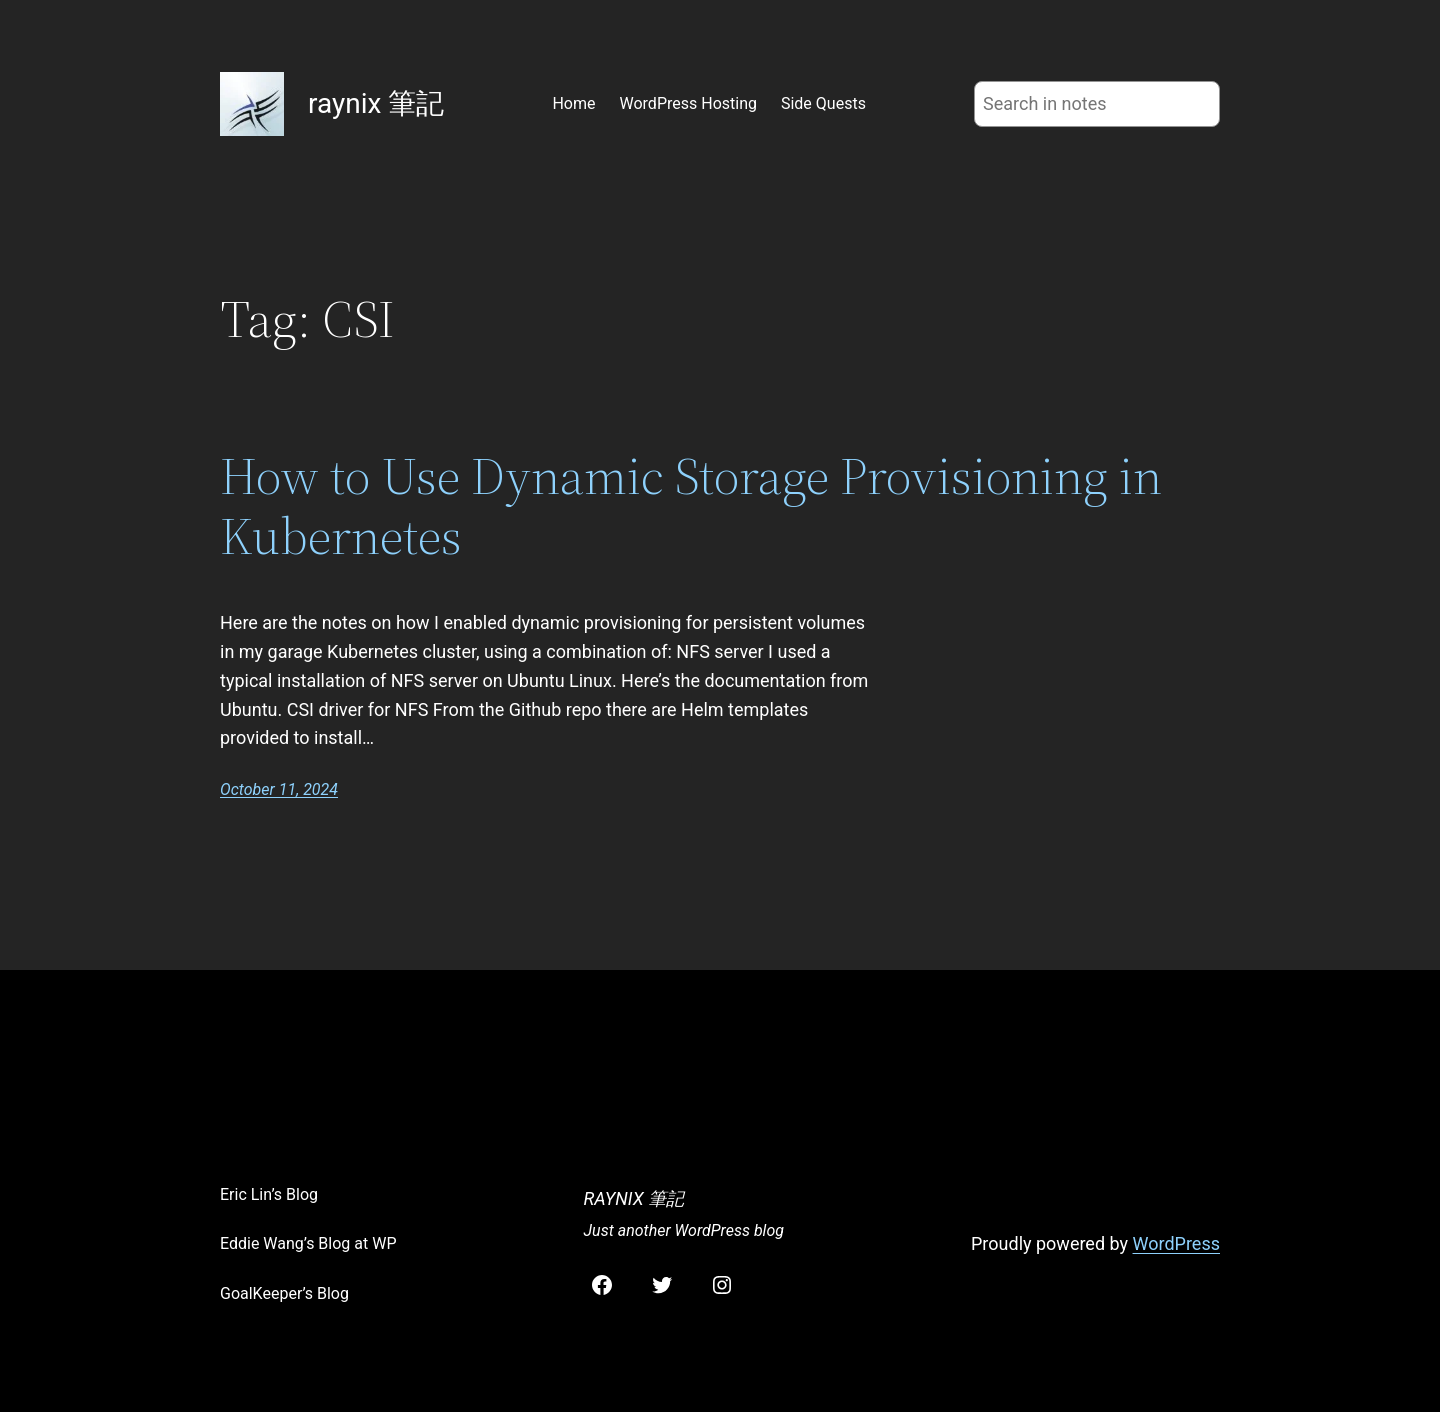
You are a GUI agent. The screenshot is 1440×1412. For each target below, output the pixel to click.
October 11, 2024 (279, 789)
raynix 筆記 (376, 103)
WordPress (1176, 1243)
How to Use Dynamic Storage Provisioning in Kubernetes (691, 506)
